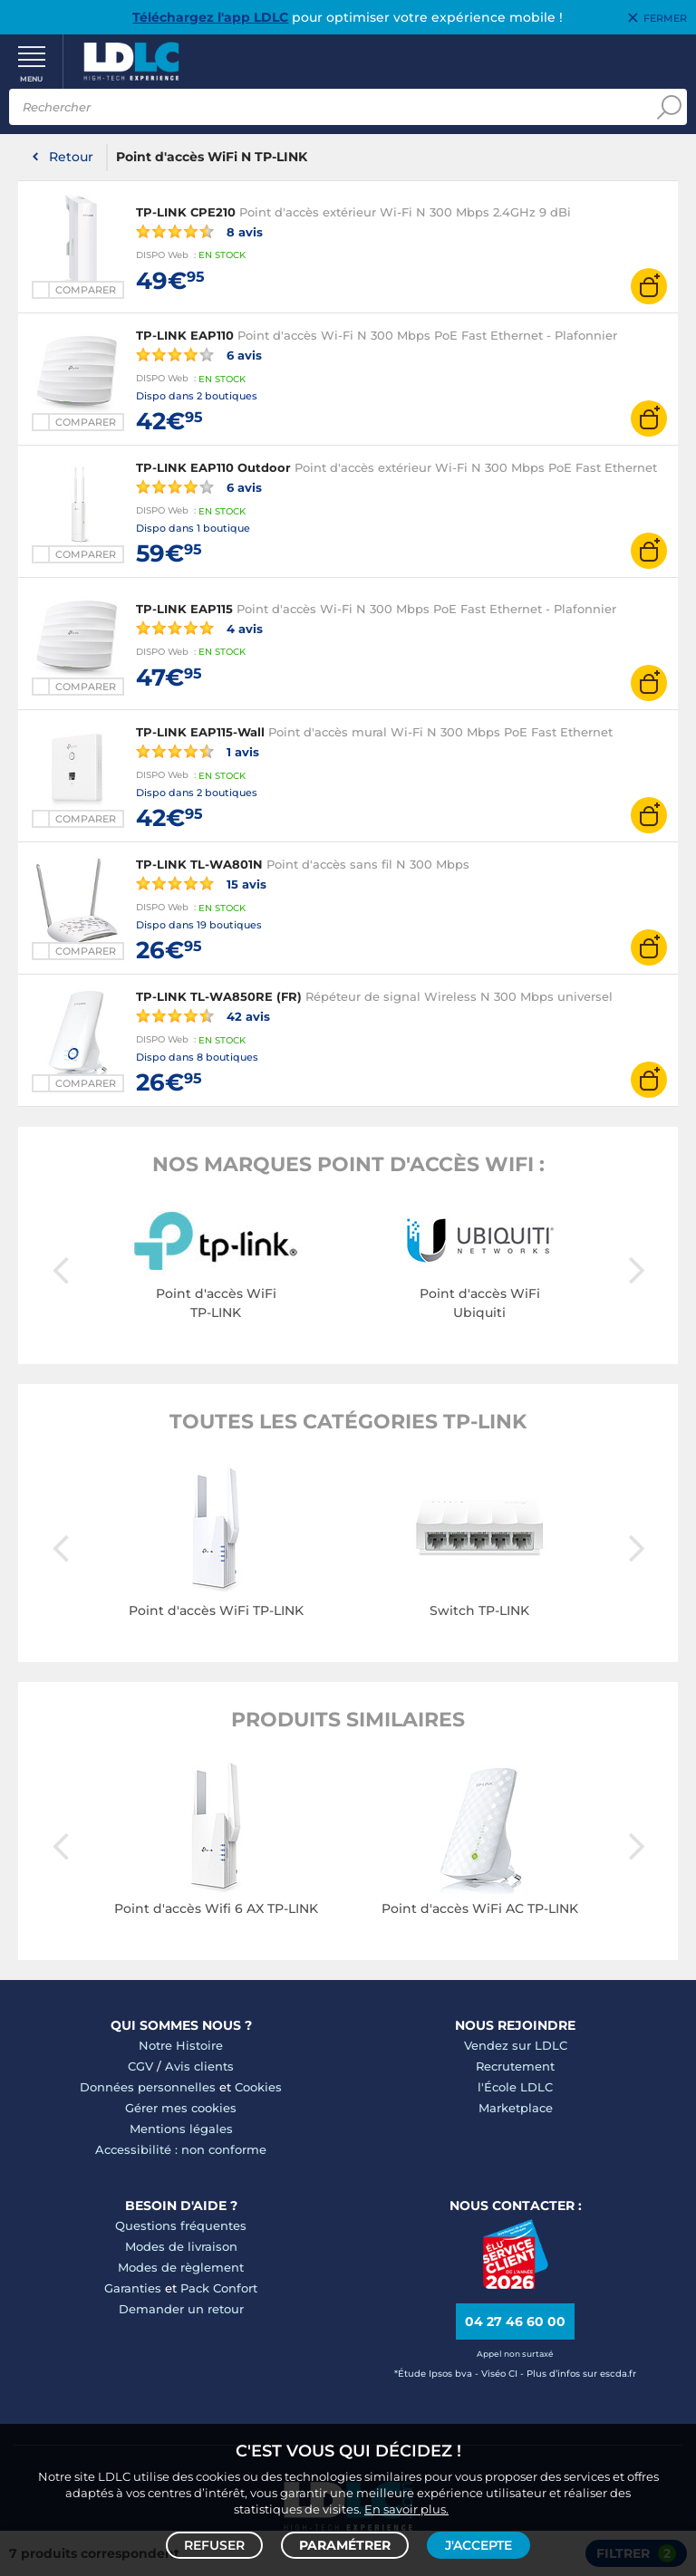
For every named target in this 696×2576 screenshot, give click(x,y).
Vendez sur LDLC (515, 2045)
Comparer (85, 290)
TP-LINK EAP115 (184, 608)
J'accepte (478, 2545)
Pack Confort (218, 2288)
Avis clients (199, 2066)
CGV (140, 2066)
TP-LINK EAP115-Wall (200, 732)
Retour (71, 157)
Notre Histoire (181, 2045)
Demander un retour (181, 2309)
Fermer (665, 18)
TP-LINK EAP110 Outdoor (213, 467)
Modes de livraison (181, 2246)
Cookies (258, 2087)
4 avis (199, 627)
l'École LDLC (515, 2087)
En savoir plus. (406, 2509)
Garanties (132, 2288)
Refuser (214, 2545)
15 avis (201, 883)
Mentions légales (181, 2128)
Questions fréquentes (180, 2225)
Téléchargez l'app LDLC (210, 17)
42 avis (203, 1015)
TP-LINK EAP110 (185, 335)
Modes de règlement (181, 2267)
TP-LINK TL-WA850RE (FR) (219, 996)
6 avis (199, 354)
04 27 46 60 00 (515, 2321)
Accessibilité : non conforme (180, 2149)
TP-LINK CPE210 (186, 212)
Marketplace (515, 2107)
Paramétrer (345, 2545)
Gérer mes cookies (181, 2107)
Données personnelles (148, 2087)
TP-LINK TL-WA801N (199, 864)
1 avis (197, 751)
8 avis (199, 231)
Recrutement (515, 2066)
